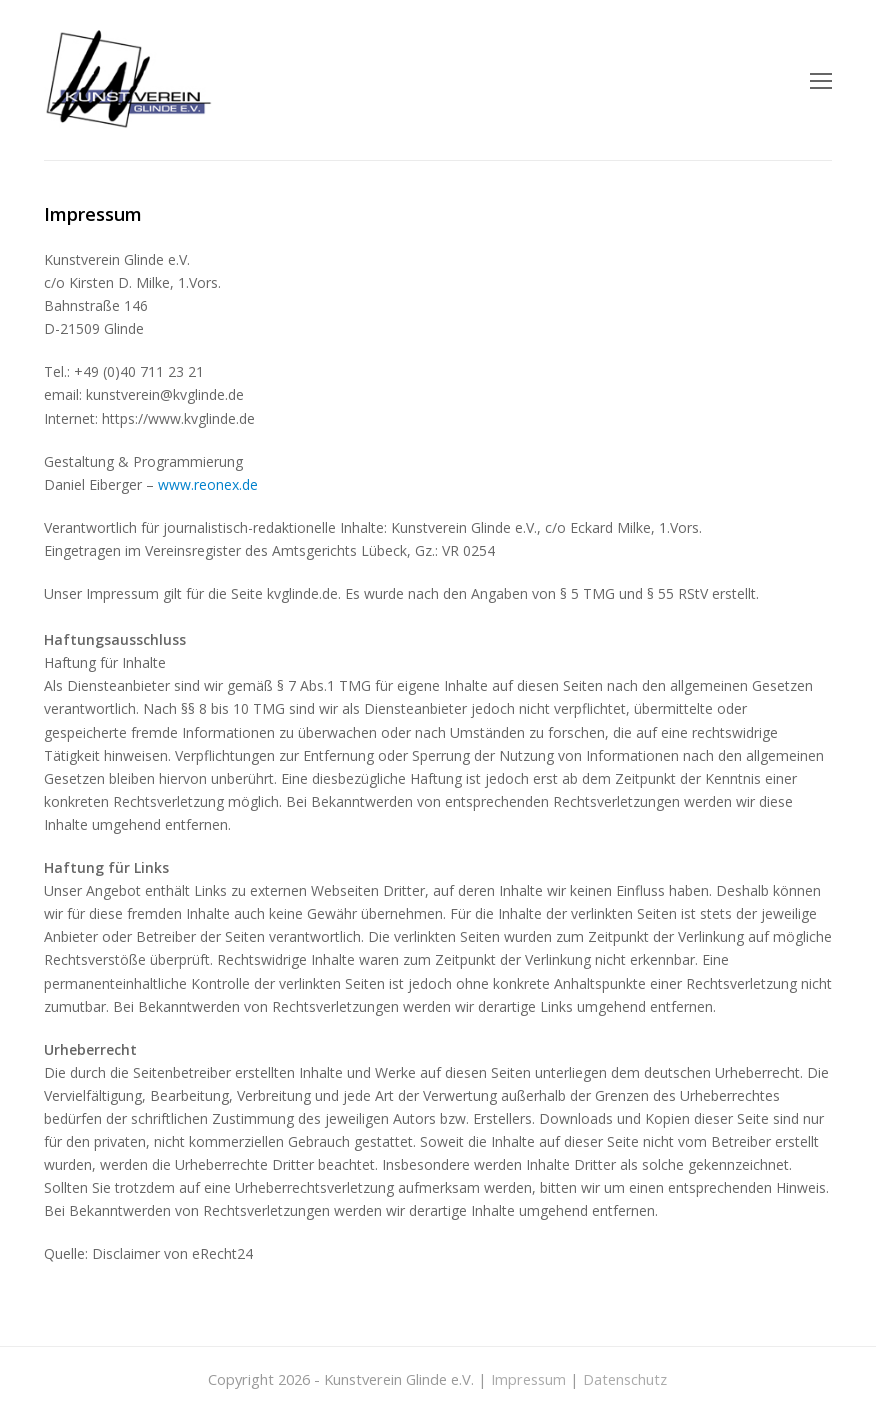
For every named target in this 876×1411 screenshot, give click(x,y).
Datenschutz (625, 1379)
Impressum (528, 1379)
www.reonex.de (208, 484)
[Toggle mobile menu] (821, 80)
